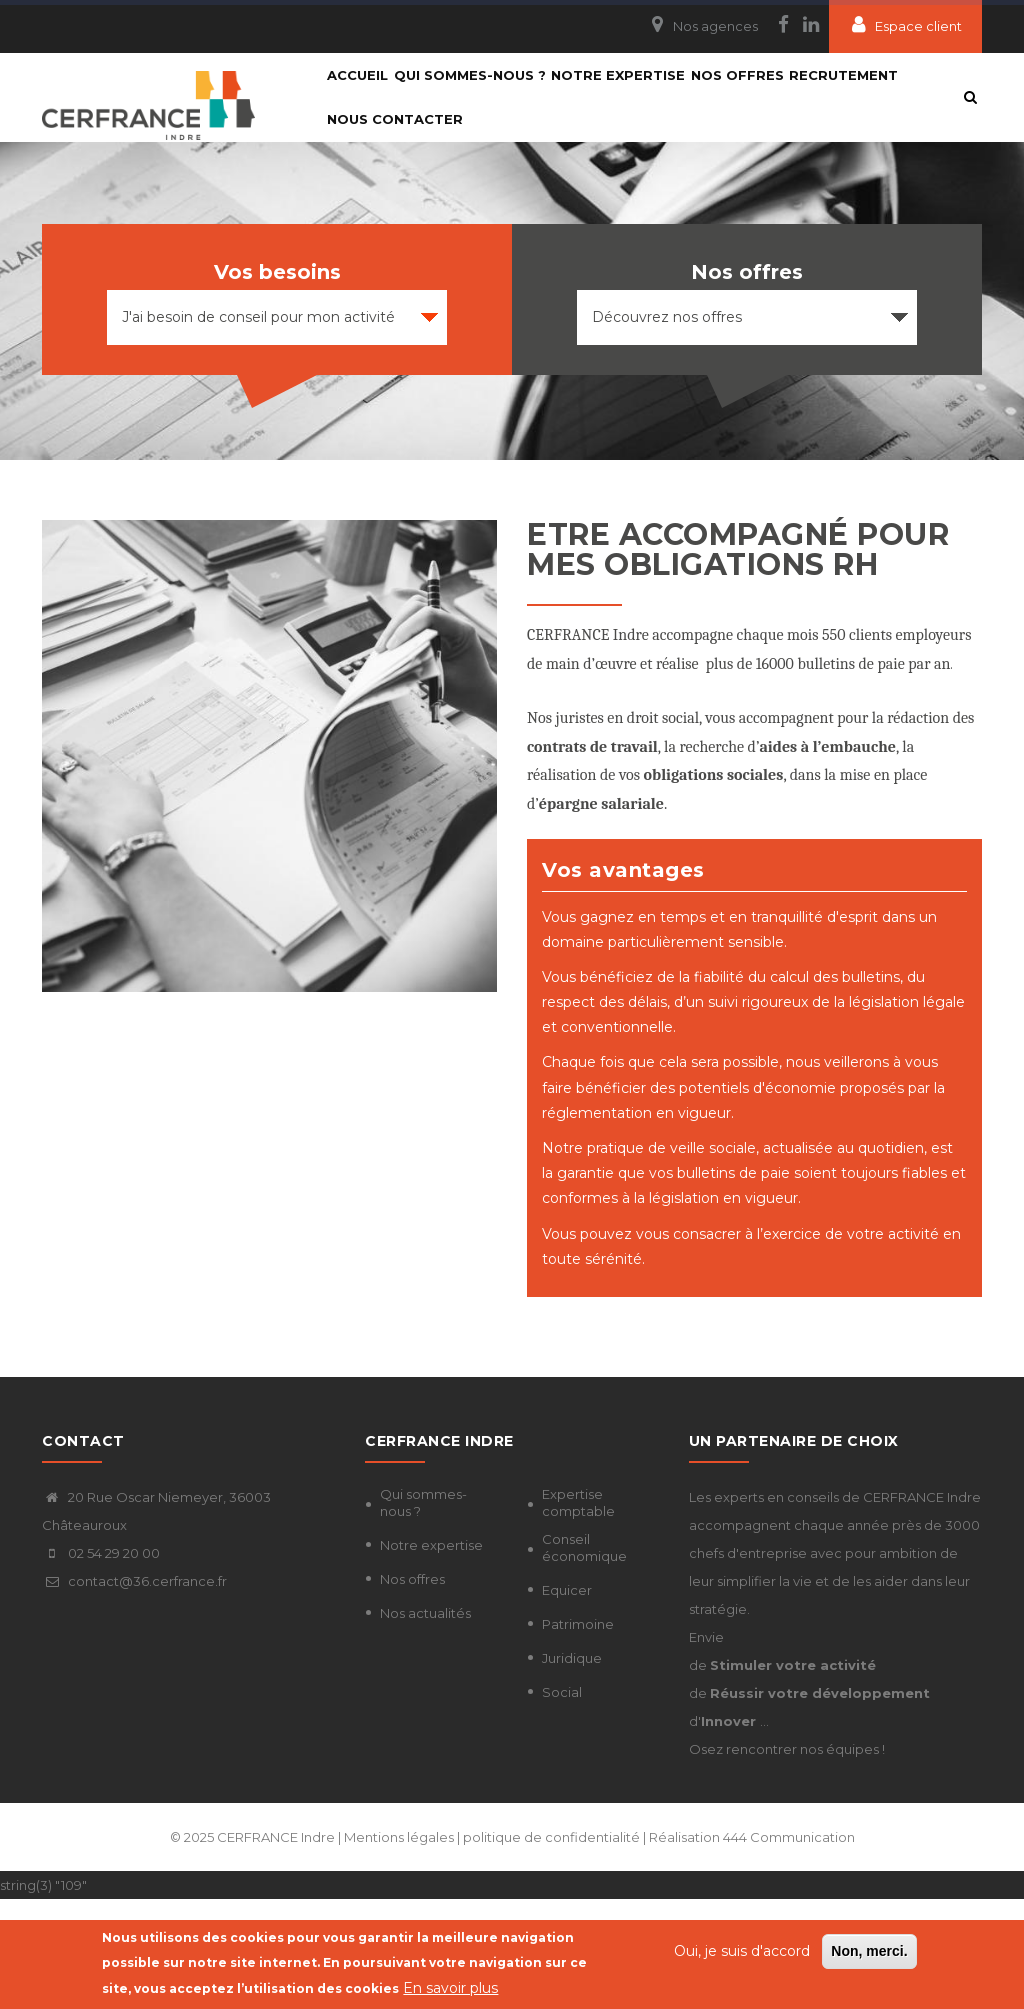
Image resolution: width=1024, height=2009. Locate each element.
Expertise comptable (578, 1612)
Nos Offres (788, 102)
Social (562, 1802)
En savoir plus (450, 1989)
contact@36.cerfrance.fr (134, 1691)
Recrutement (389, 202)
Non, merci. (869, 1953)
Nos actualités (425, 1723)
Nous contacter (532, 202)
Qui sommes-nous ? (492, 102)
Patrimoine (578, 1734)
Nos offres (412, 1689)
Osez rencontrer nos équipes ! (787, 1859)
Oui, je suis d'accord (742, 1953)
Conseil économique (584, 1657)
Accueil (365, 102)
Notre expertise (655, 102)
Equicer (567, 1700)
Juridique (572, 1768)
